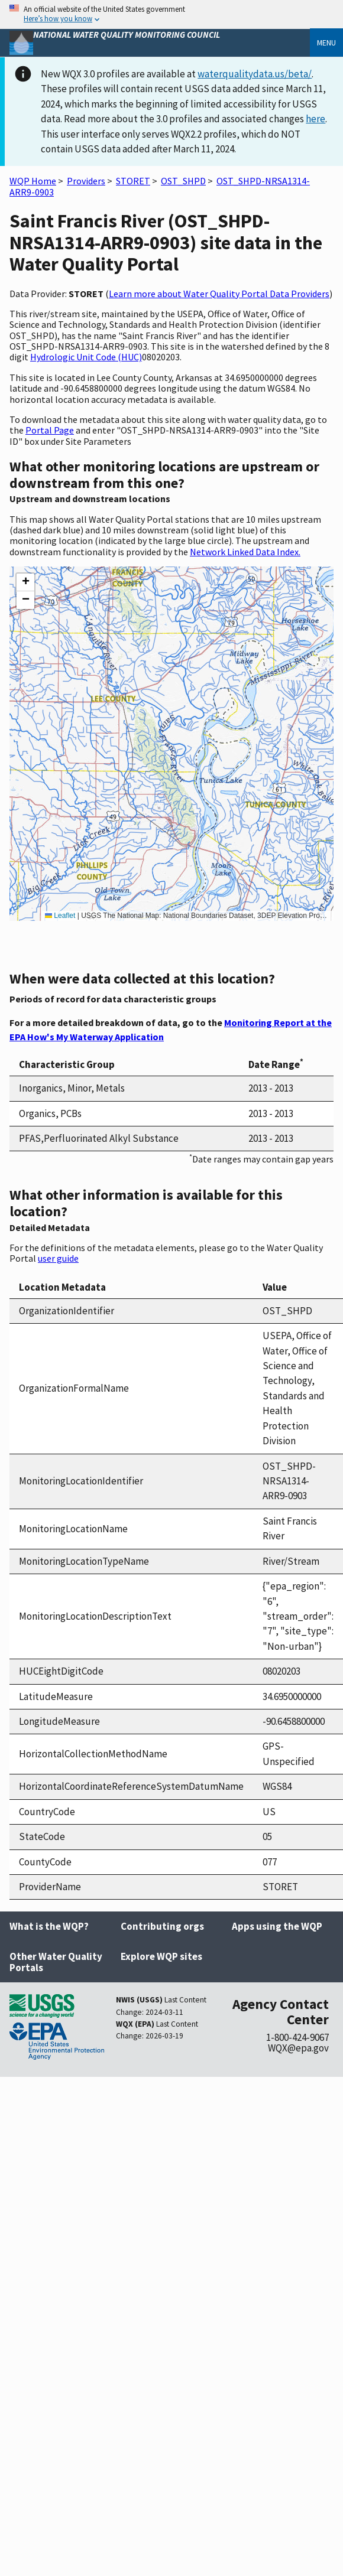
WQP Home (32, 181)
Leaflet (60, 915)
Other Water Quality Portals (55, 1962)
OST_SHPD (183, 181)
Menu (326, 42)
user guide (58, 1258)
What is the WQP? (49, 1926)
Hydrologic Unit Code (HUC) (86, 357)
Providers (86, 181)
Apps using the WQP (277, 1926)
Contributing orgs (162, 1926)
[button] (25, 582)
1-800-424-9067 (297, 2037)
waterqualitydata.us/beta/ (255, 73)
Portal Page (49, 430)
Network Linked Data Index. (245, 552)
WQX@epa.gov (298, 2047)
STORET (133, 181)
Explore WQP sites (161, 1956)
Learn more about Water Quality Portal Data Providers (219, 293)
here (315, 118)
